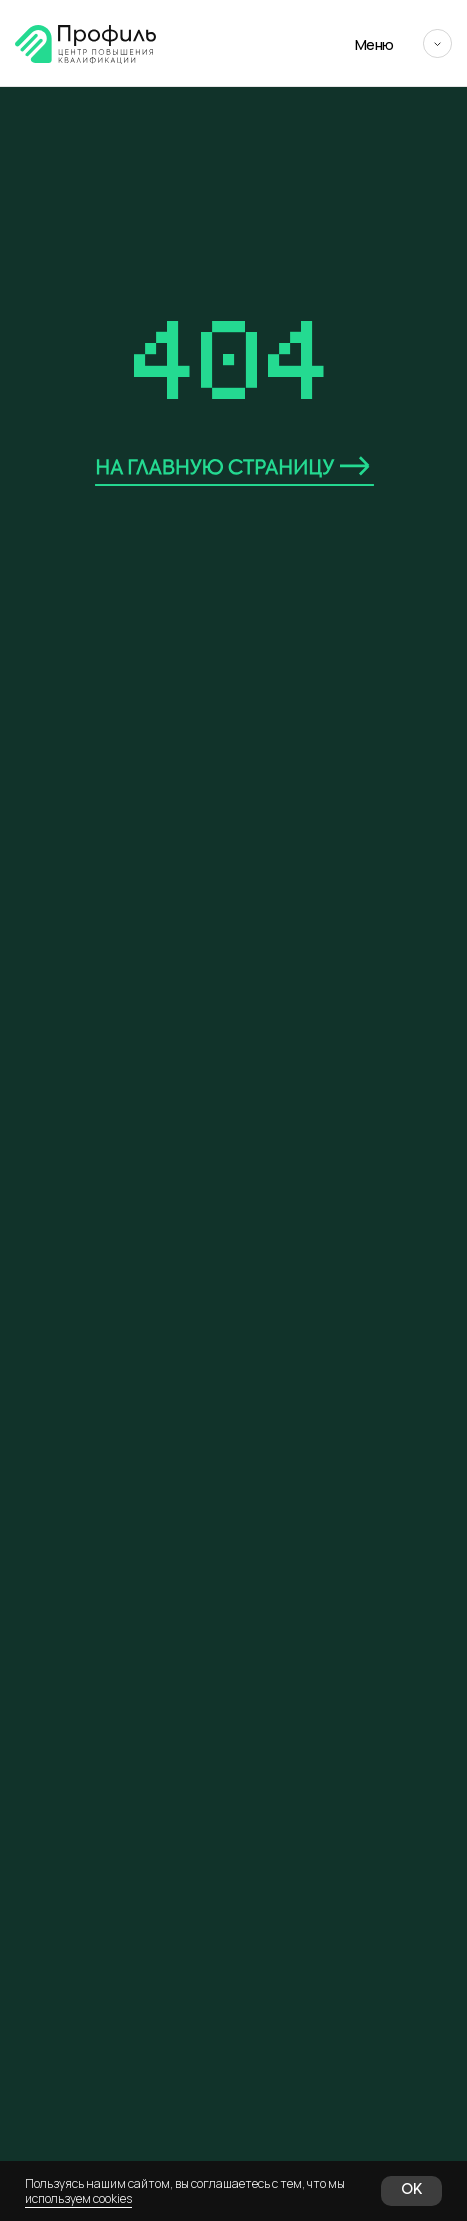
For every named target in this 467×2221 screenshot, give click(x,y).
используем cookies (78, 2198)
